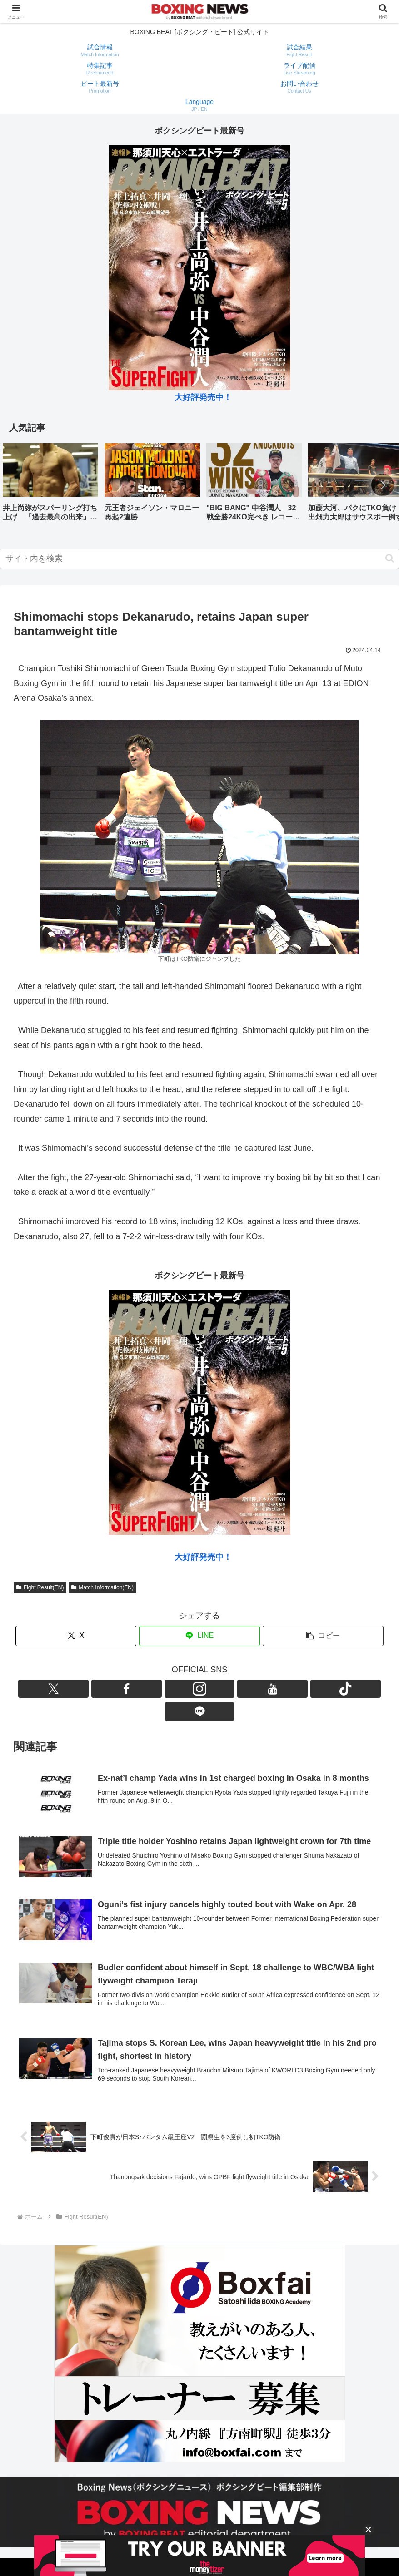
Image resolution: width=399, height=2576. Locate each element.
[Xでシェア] (75, 1636)
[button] (382, 485)
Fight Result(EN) (40, 1587)
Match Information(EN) (102, 1587)
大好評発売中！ (203, 397)
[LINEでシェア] (199, 1636)
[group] (50, 486)
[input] (199, 559)
